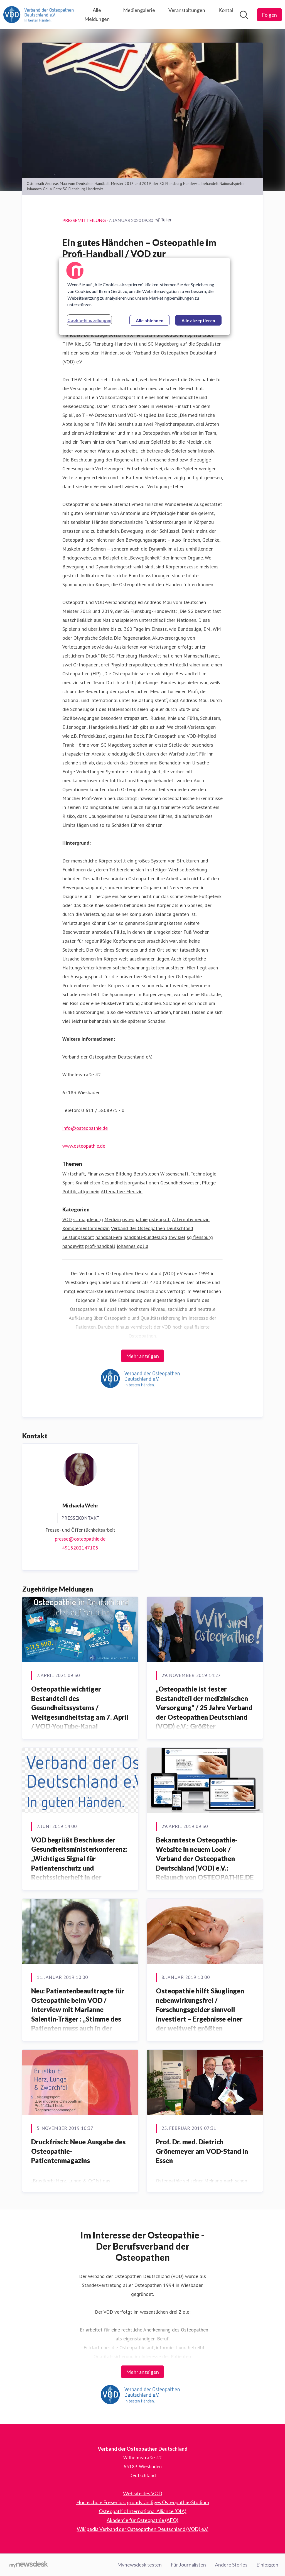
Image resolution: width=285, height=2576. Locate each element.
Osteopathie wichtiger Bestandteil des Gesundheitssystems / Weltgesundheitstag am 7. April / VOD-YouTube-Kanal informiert (80, 1712)
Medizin (112, 1219)
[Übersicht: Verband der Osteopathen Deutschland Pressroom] (40, 14)
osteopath (160, 1219)
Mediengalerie (139, 10)
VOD (67, 1219)
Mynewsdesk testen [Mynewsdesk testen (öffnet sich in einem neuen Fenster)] (139, 2565)
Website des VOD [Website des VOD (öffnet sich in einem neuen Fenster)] (142, 2493)
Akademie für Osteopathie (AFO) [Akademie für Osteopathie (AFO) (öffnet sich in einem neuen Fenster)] (142, 2520)
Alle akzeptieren (198, 320)
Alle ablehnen (149, 320)
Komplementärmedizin (86, 1228)
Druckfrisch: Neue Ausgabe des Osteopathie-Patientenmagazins (78, 2151)
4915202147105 (80, 1547)
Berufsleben (146, 1173)
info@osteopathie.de (85, 1128)
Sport (68, 1182)
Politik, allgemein (80, 1191)
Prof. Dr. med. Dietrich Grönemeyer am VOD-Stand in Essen (202, 2151)
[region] (144, 296)
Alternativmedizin (191, 1219)
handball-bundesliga (145, 1237)
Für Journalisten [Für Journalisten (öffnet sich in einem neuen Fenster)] (188, 2565)
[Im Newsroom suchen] (243, 14)
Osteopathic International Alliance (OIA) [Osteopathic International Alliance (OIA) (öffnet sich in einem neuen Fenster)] (142, 2511)
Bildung (124, 1173)
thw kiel (176, 1237)
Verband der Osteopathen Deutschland (152, 1228)
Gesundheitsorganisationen (130, 1182)
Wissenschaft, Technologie (188, 1173)
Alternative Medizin (121, 1191)
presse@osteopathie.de (80, 1539)
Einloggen (267, 2565)
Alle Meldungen (97, 14)
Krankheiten (87, 1182)
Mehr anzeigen (142, 1356)
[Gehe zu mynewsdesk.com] (29, 2564)
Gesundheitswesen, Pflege (188, 1182)
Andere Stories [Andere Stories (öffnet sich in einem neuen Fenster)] (231, 2565)
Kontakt (227, 10)
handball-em (108, 1237)
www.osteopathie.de (83, 1146)
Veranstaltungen (186, 10)
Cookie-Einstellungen (89, 320)
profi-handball (100, 1246)
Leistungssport (78, 1237)
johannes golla (132, 1246)
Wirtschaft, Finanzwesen (88, 1173)
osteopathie (135, 1219)
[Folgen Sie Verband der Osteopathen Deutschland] (269, 14)
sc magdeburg (88, 1219)
